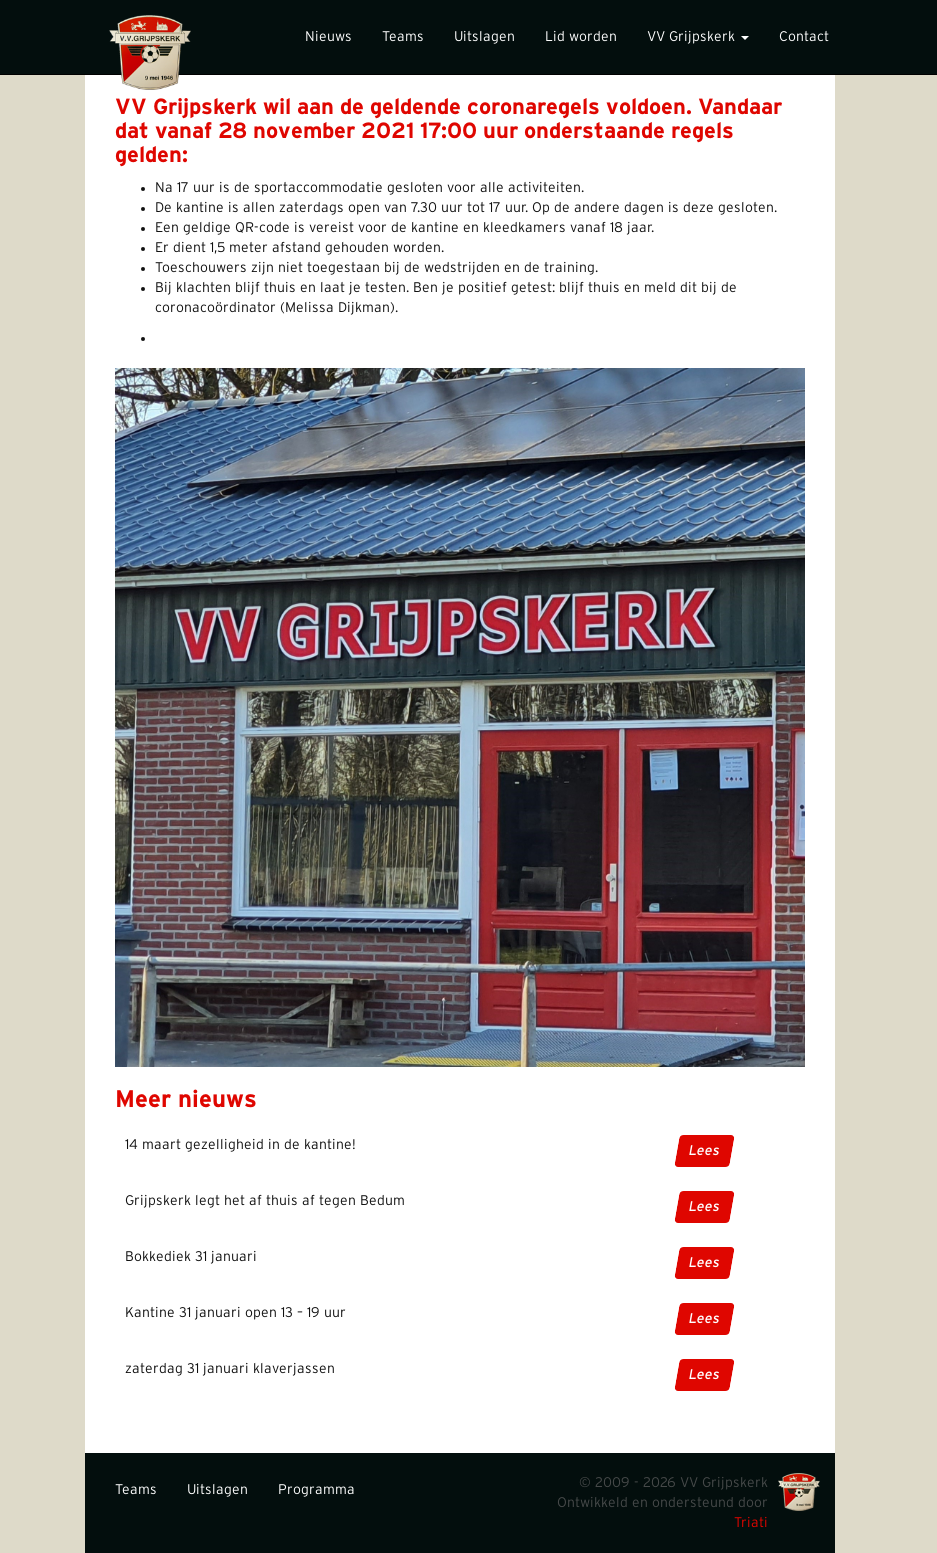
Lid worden (581, 37)
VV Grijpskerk (698, 37)
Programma (316, 1490)
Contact (804, 37)
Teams (403, 37)
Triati (751, 1523)
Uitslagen (484, 37)
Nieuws (328, 37)
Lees (703, 1151)
